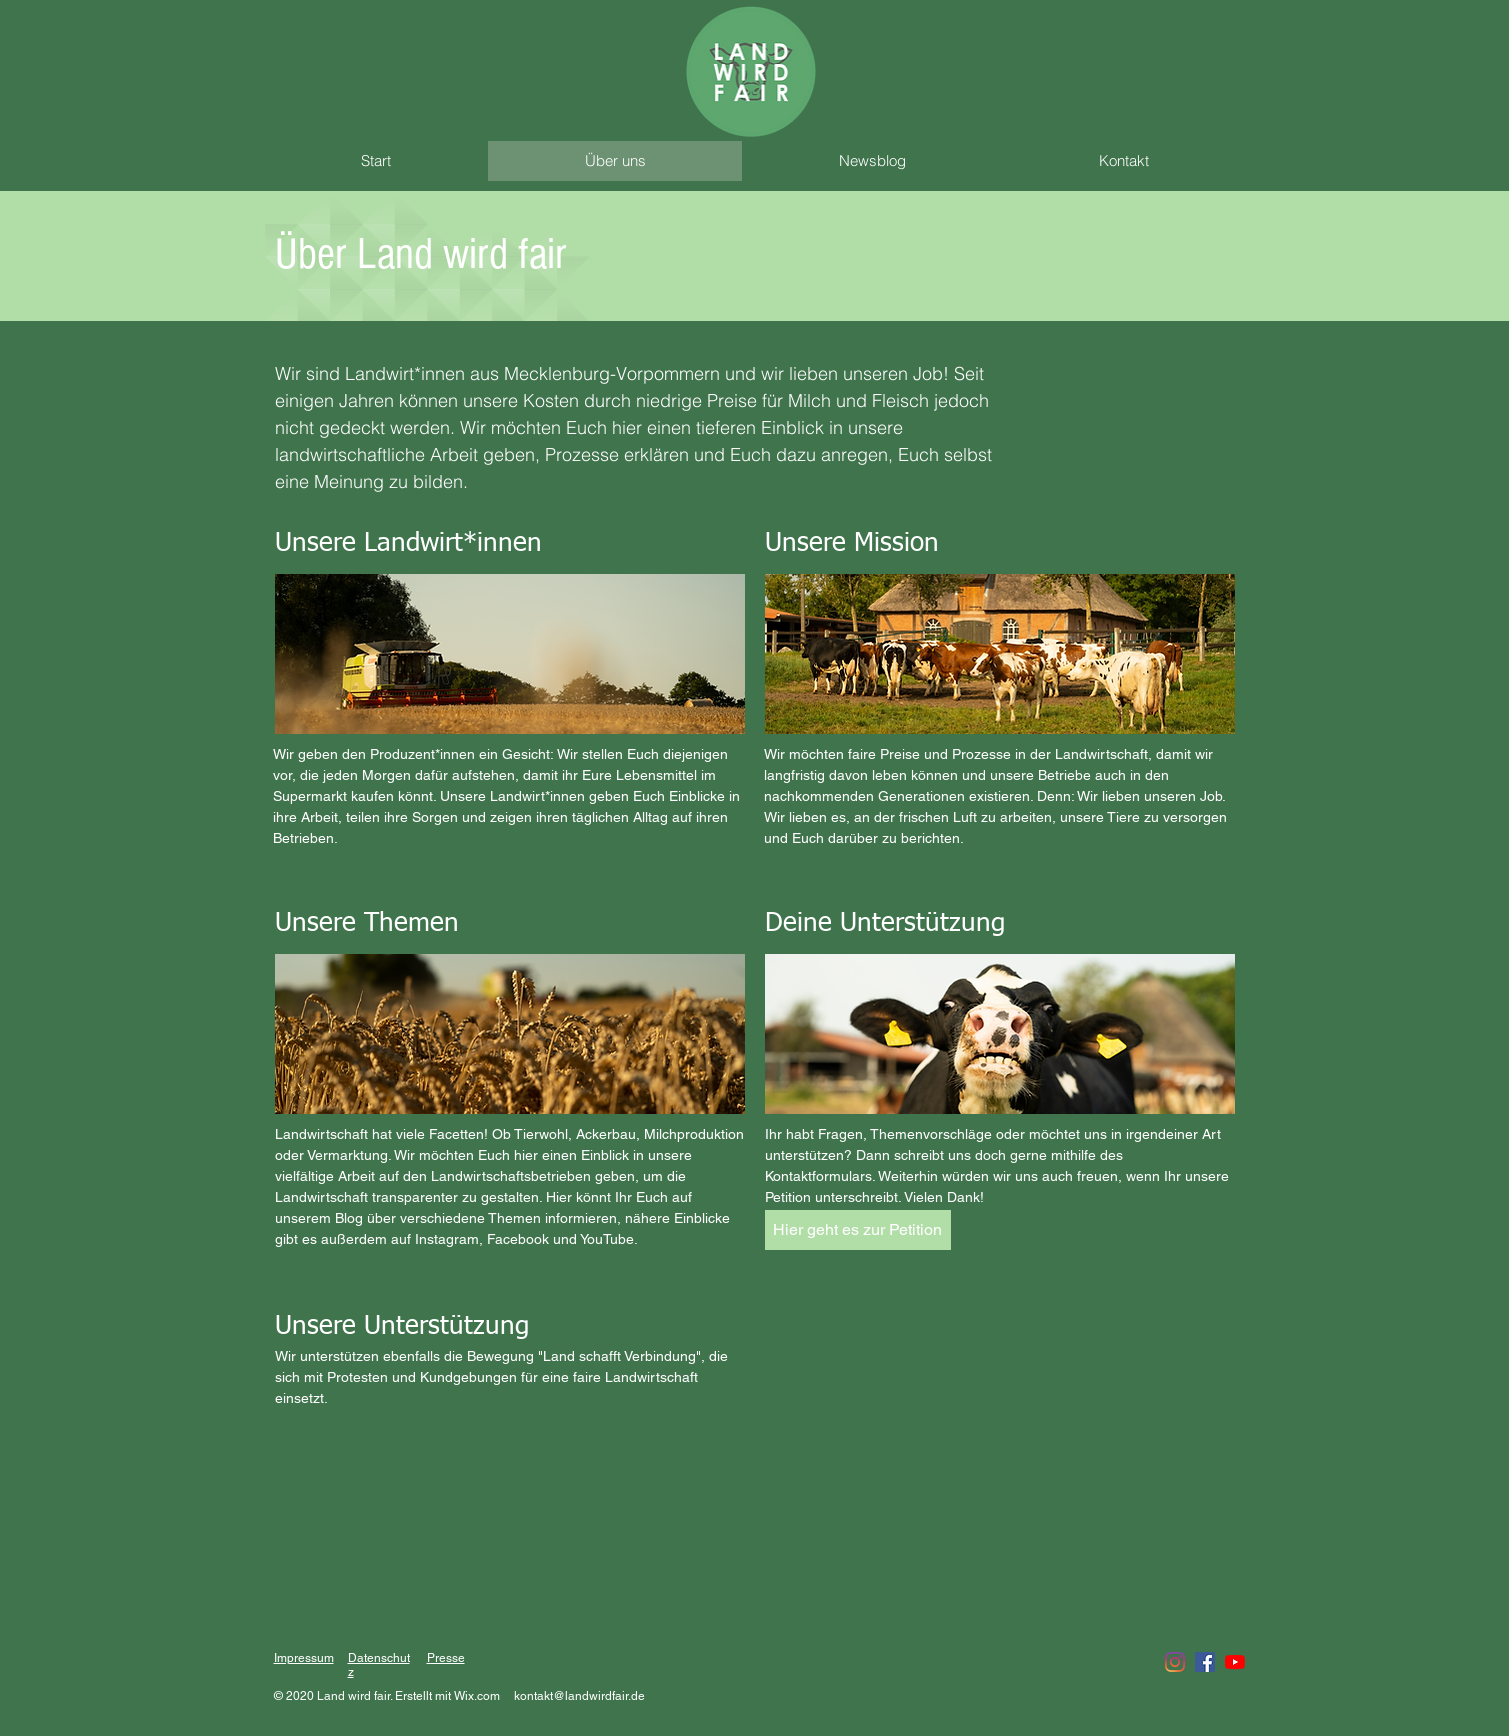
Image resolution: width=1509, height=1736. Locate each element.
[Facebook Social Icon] (1205, 1662)
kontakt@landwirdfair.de (579, 1696)
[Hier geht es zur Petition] (858, 1230)
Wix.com (477, 1696)
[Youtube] (1235, 1662)
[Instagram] (1175, 1662)
